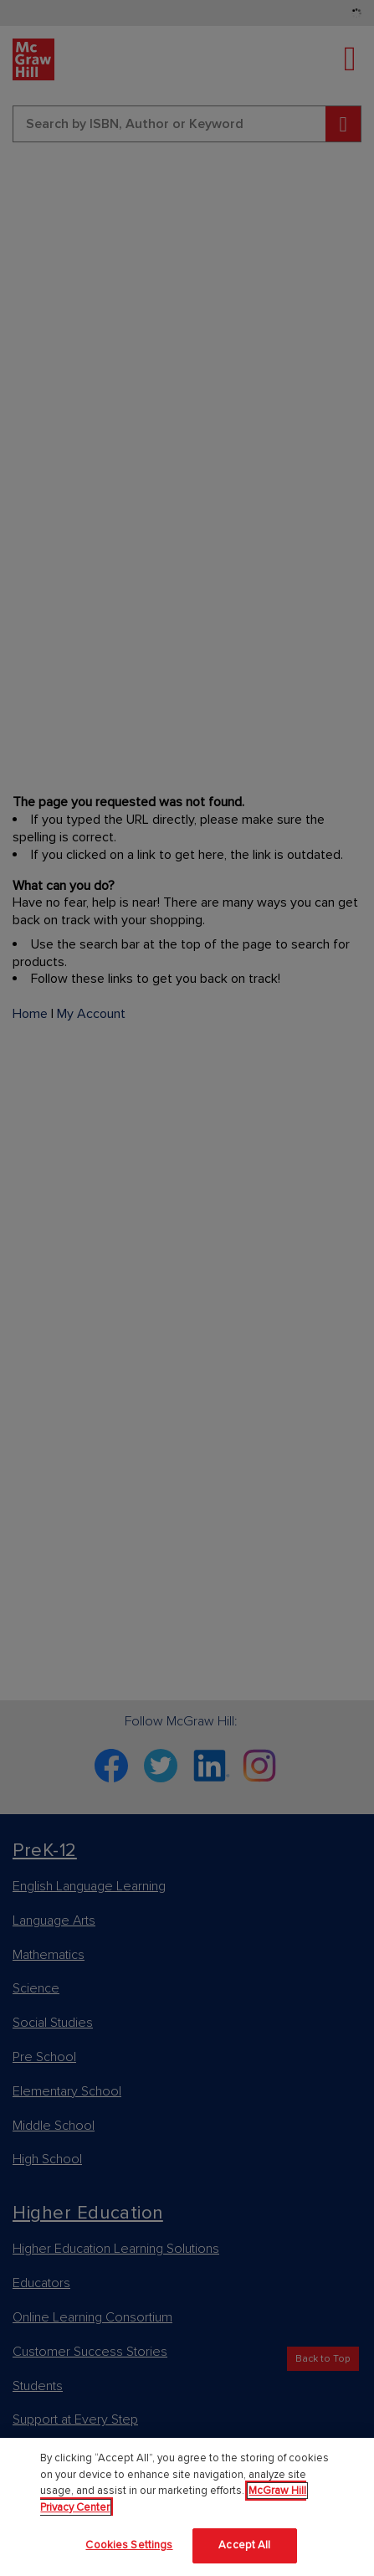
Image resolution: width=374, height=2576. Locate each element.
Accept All (244, 2545)
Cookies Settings (128, 2545)
